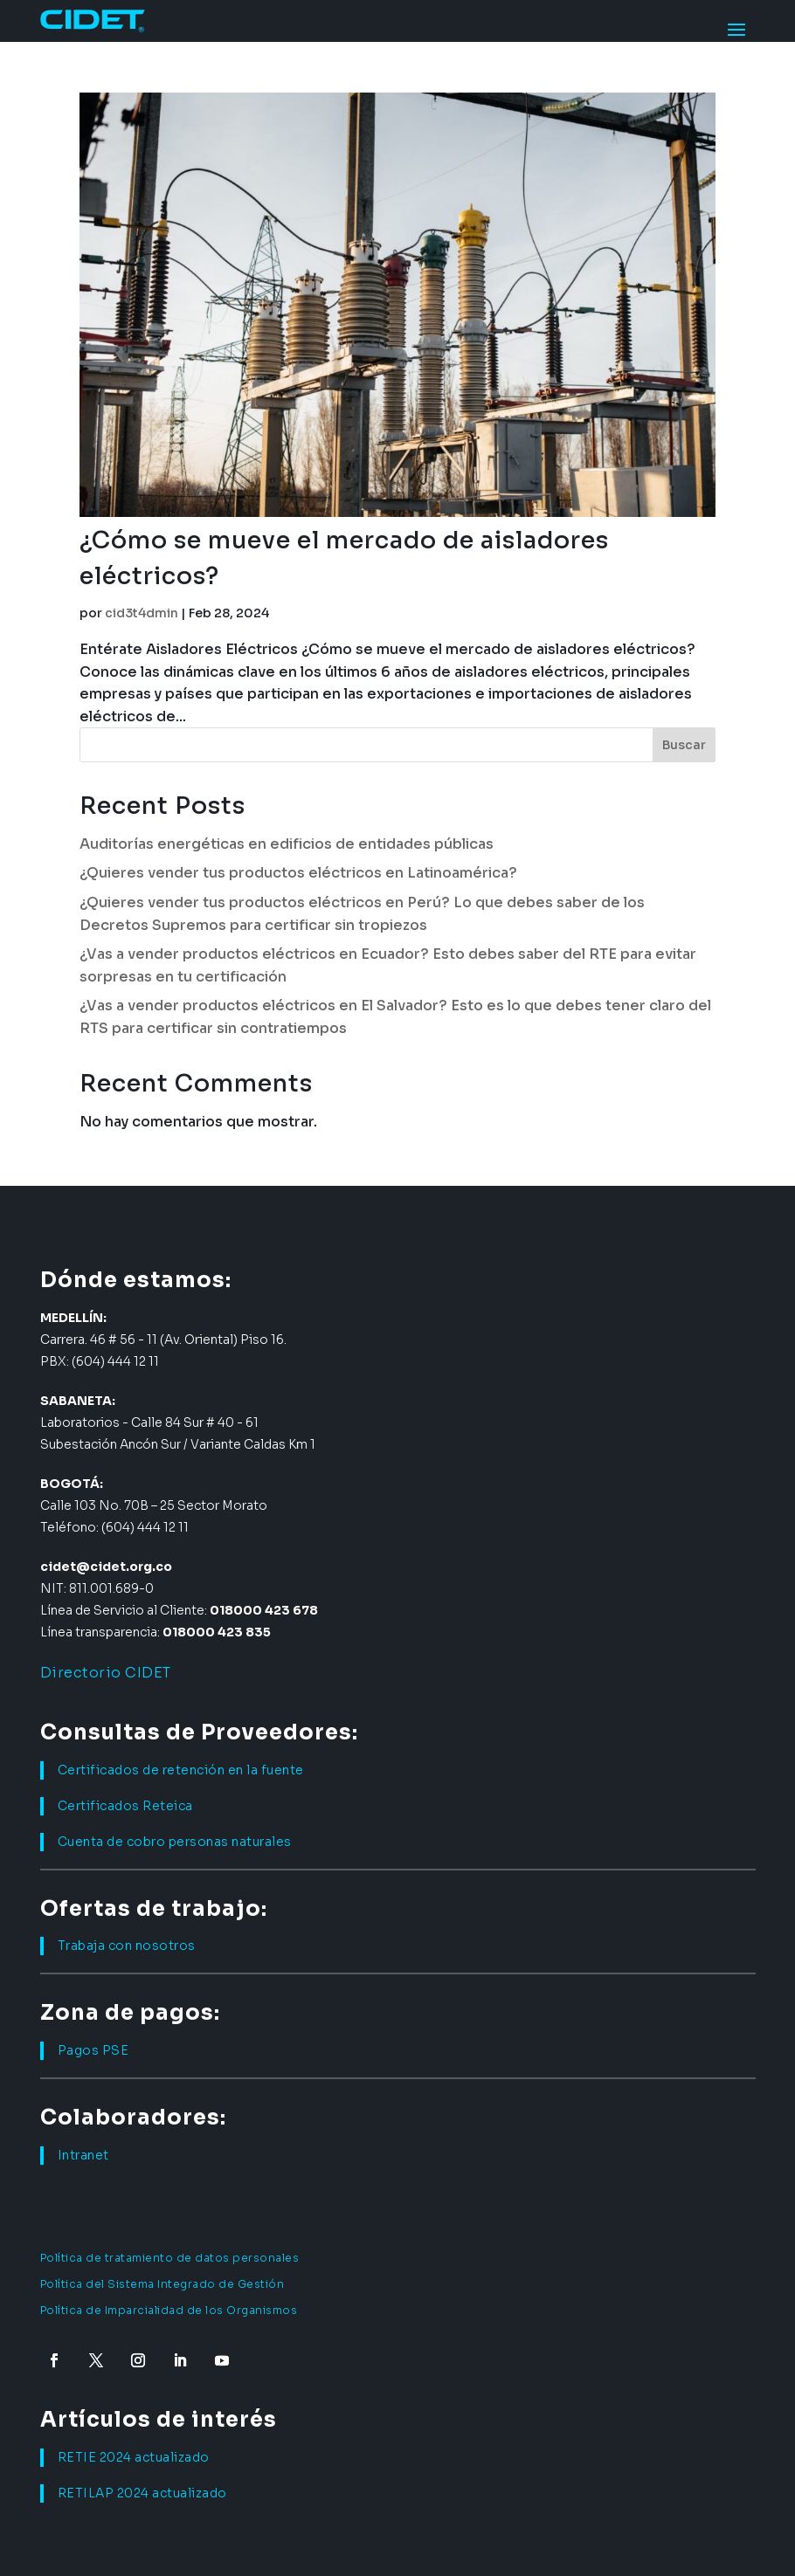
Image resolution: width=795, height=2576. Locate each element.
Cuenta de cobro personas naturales (175, 1841)
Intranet (83, 2155)
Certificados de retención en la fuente (181, 1770)
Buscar (684, 745)
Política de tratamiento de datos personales (170, 2257)
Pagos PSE (93, 2050)
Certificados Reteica (125, 1806)
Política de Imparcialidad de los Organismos (169, 2310)
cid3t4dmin (141, 613)
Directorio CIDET (105, 1672)
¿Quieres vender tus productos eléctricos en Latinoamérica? (298, 873)
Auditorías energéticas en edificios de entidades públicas (287, 844)
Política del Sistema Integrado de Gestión (162, 2283)
